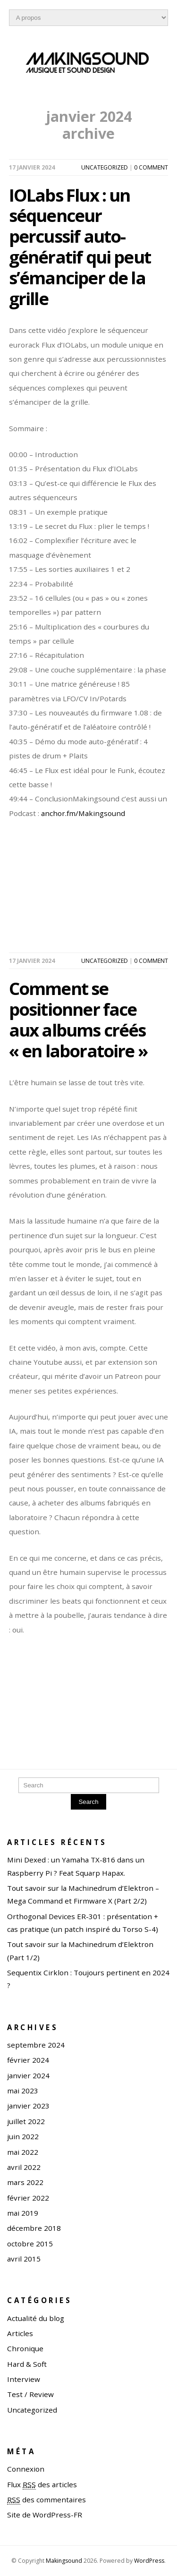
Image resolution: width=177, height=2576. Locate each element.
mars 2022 (25, 2182)
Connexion (25, 2469)
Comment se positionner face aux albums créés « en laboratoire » (78, 1019)
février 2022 (28, 2197)
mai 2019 (22, 2213)
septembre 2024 (36, 2044)
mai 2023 (22, 2090)
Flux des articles (42, 2485)
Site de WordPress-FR (44, 2514)
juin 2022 (23, 2136)
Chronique (25, 2348)
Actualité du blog (35, 2318)
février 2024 (28, 2060)
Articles (20, 2333)
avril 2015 (24, 2258)
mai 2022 (22, 2152)
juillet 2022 (26, 2121)
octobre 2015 (30, 2243)
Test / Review (30, 2394)
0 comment (151, 167)
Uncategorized (104, 167)
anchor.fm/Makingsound (83, 813)
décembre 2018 (34, 2228)
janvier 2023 (28, 2105)
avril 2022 (24, 2167)
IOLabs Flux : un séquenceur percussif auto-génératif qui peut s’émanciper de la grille (80, 246)
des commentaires (46, 2500)
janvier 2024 (28, 2075)
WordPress (149, 2561)
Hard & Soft (27, 2364)
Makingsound (64, 2561)
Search (88, 1801)
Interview (23, 2379)
